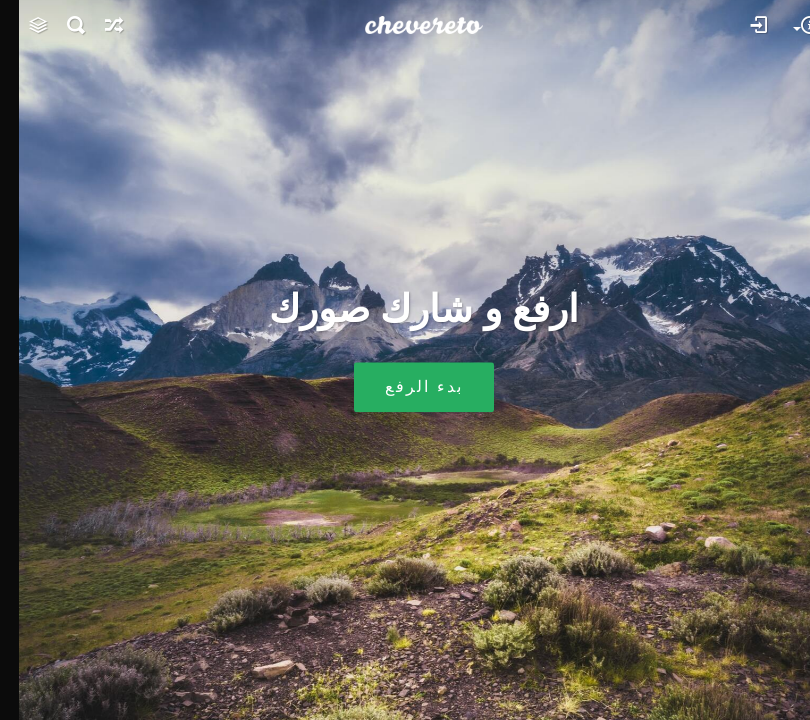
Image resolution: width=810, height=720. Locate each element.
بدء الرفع (404, 387)
